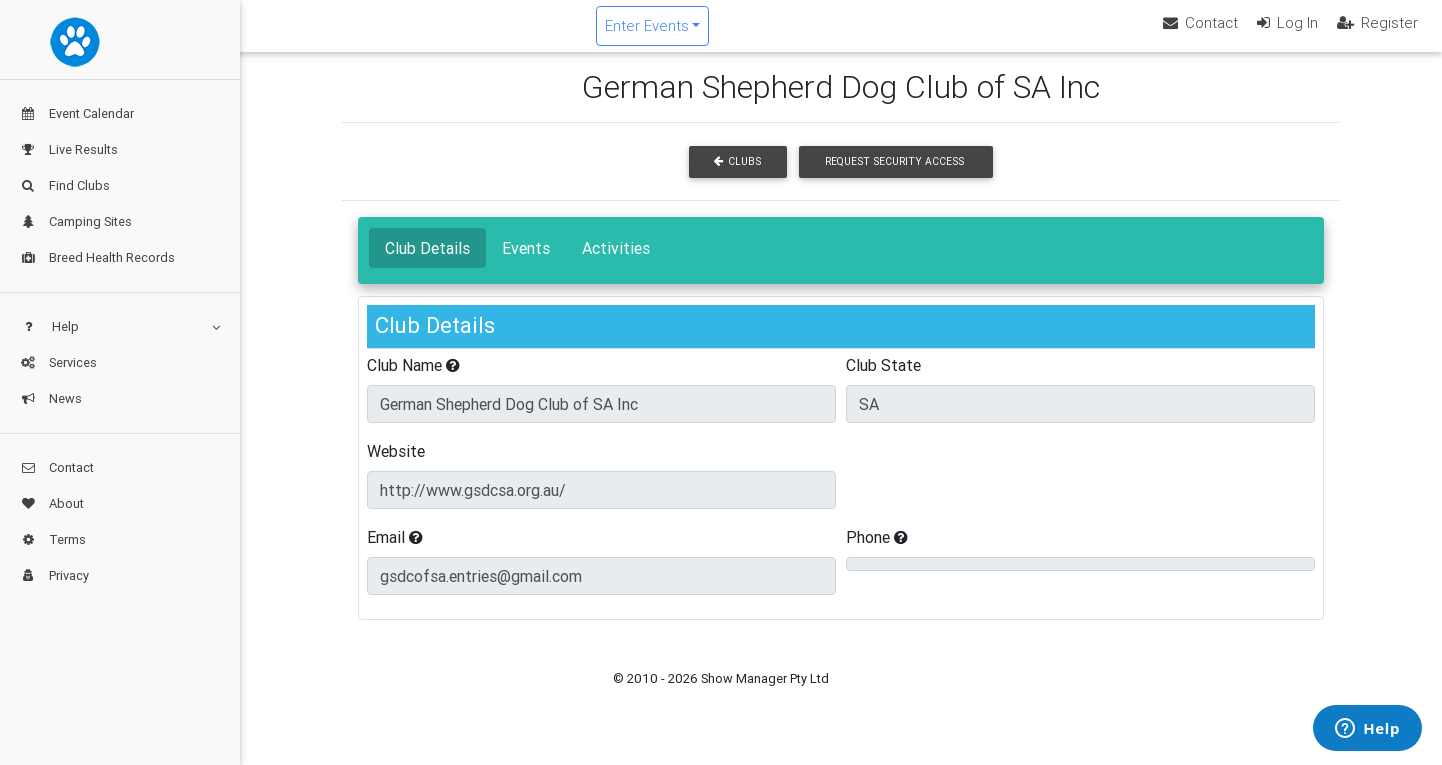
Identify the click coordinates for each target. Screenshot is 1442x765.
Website (396, 467)
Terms (53, 539)
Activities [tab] (616, 264)
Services (58, 362)
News (51, 398)
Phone (877, 553)
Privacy (54, 575)
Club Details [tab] (427, 264)
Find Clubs (65, 185)
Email (395, 553)
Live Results (69, 149)
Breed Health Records (97, 257)
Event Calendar (77, 113)
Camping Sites (76, 221)
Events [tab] (526, 264)
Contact (57, 467)
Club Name (413, 381)
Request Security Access (894, 178)
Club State (883, 381)
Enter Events (766, 33)
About (52, 503)
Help (120, 326)
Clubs (737, 178)
